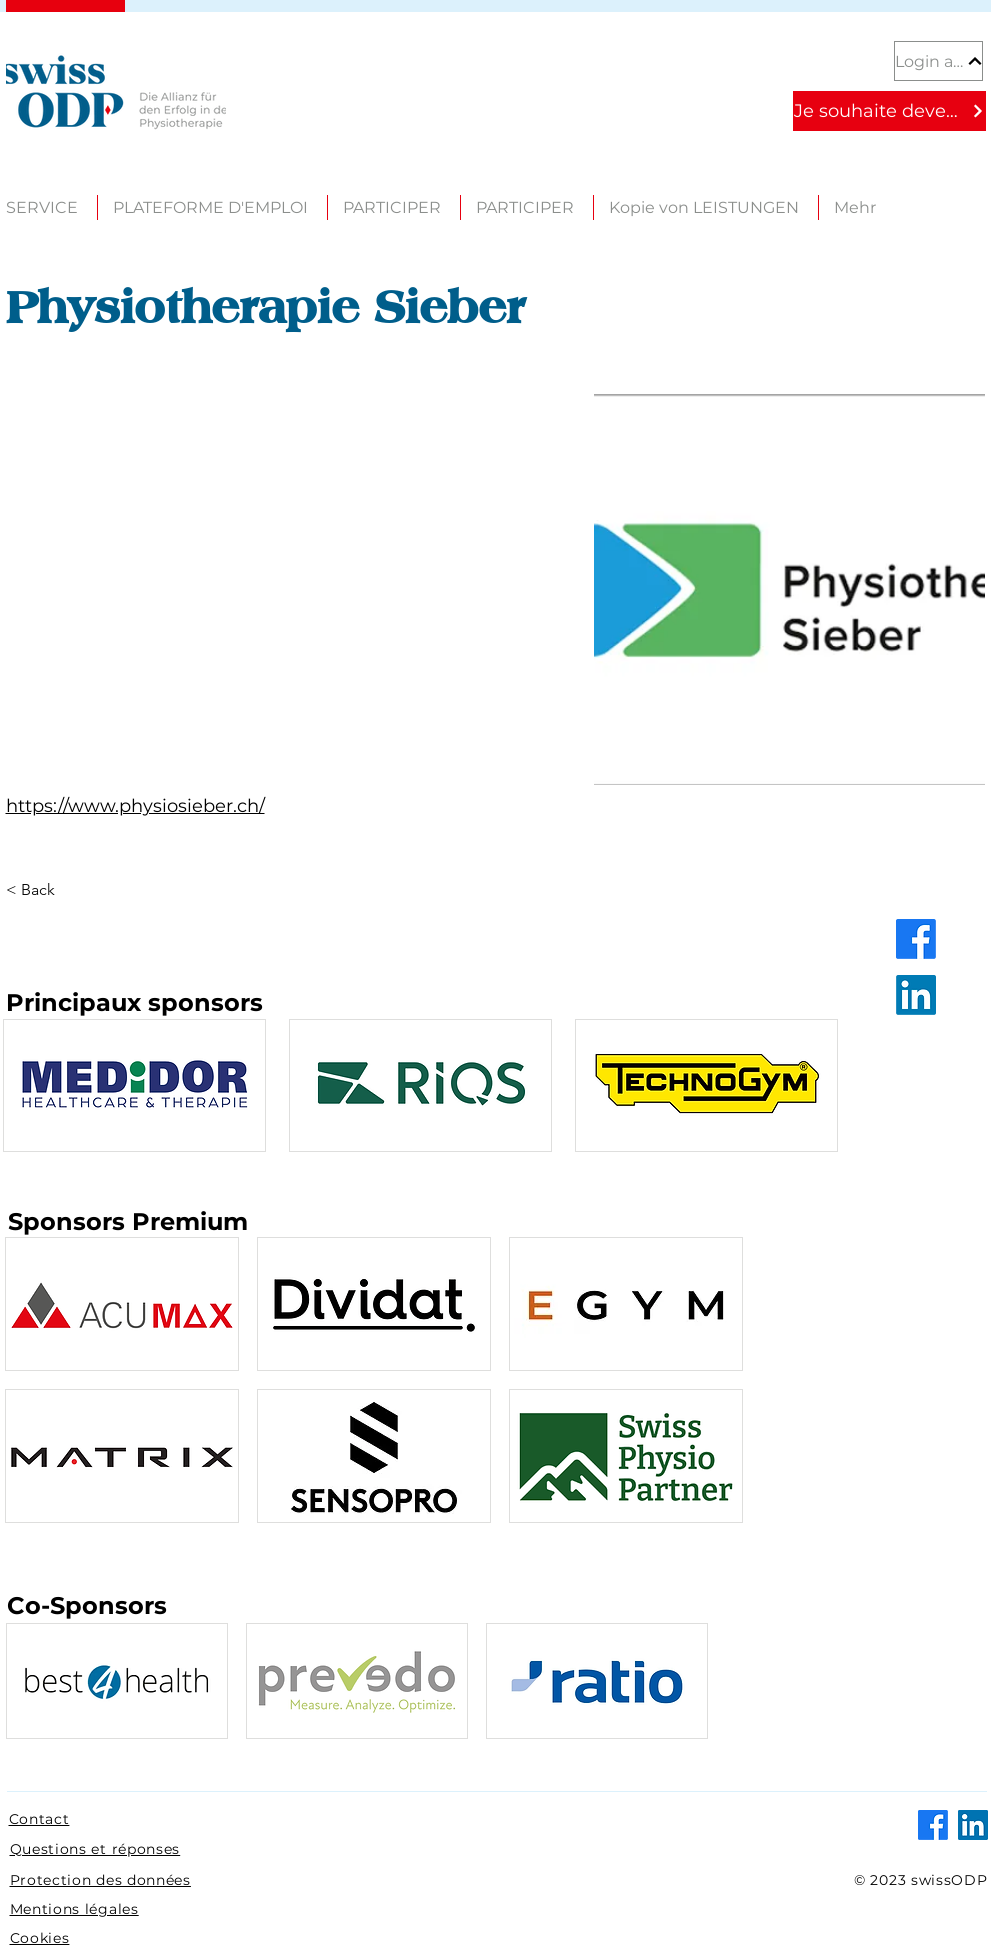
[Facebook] (916, 939)
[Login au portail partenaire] (938, 61)
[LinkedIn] (916, 995)
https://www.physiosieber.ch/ (135, 806)
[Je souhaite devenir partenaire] (889, 111)
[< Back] (45, 890)
